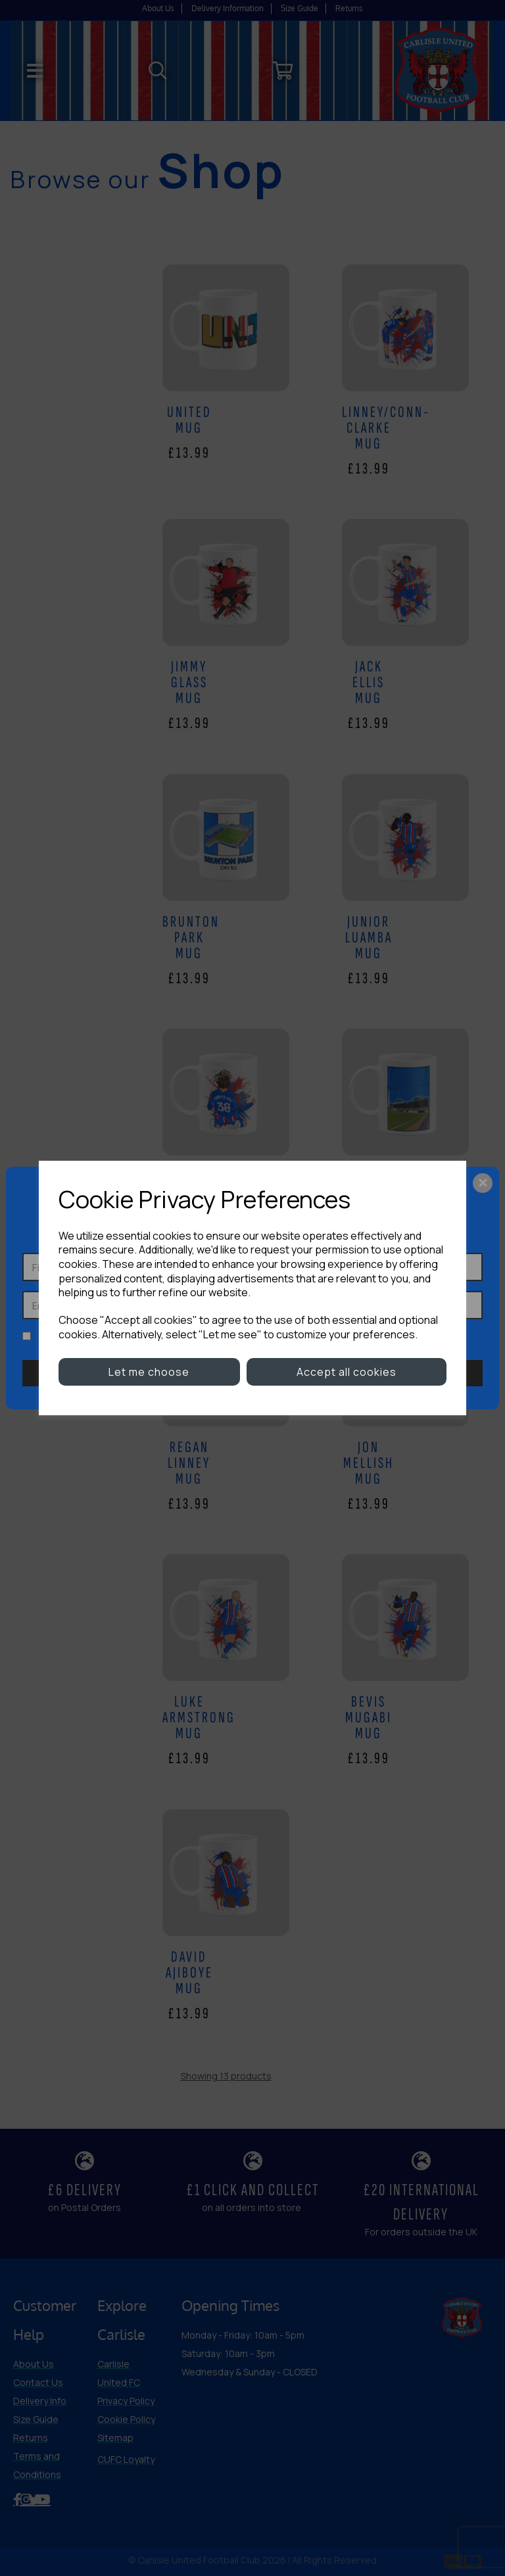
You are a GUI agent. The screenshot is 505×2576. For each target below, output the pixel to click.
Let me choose (148, 1372)
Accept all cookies (347, 1372)
